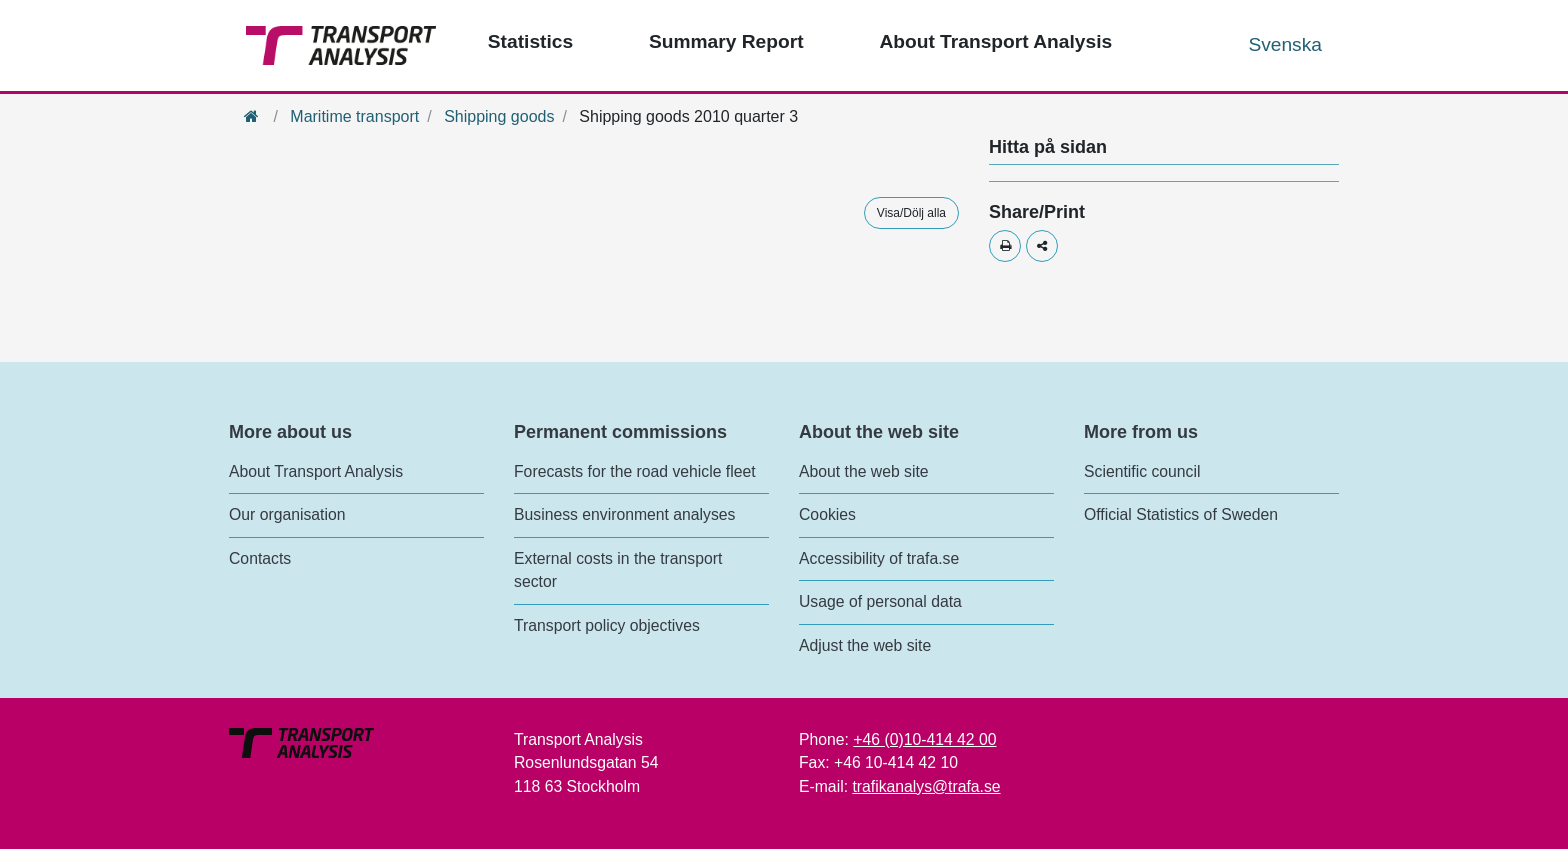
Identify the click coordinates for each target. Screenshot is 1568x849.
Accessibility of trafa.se (879, 558)
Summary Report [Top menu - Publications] (726, 41)
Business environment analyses (625, 514)
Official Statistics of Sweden (1181, 514)
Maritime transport (354, 116)
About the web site (864, 471)
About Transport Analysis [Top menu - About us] (995, 41)
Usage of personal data (880, 601)
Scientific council (1142, 471)
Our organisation (287, 514)
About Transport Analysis (316, 471)
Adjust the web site (865, 645)
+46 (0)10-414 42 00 (924, 739)
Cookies (827, 514)
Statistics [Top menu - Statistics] (530, 41)
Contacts (260, 558)
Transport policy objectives (607, 625)
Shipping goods (499, 116)
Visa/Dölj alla (911, 213)
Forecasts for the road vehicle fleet (635, 471)
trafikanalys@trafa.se (926, 786)
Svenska (1285, 44)
